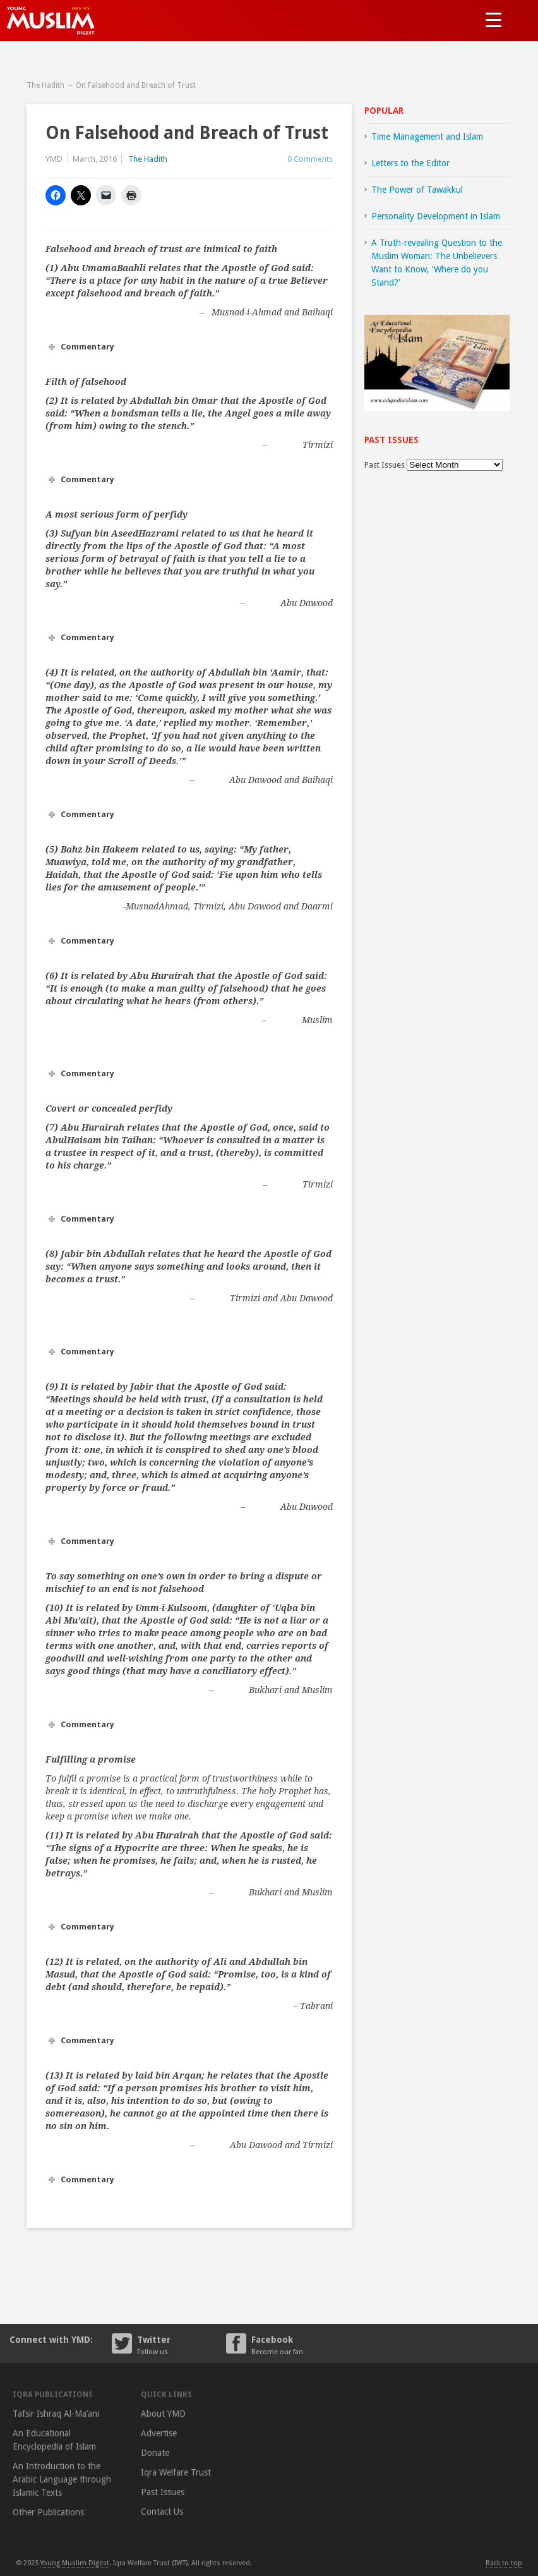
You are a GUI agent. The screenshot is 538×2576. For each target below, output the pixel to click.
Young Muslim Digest (74, 2563)
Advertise (159, 2433)
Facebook (295, 2344)
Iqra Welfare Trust (176, 2472)
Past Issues (384, 465)
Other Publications (48, 2512)
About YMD (163, 2414)
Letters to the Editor (410, 163)
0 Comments (310, 159)
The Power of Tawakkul (417, 190)
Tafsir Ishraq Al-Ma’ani (56, 2414)
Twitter (181, 2344)
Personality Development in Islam (435, 216)
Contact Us (162, 2511)
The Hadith (45, 85)
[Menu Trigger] (493, 19)
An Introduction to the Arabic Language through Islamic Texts (62, 2479)
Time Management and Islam (427, 136)
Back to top (504, 2563)
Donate (155, 2453)
